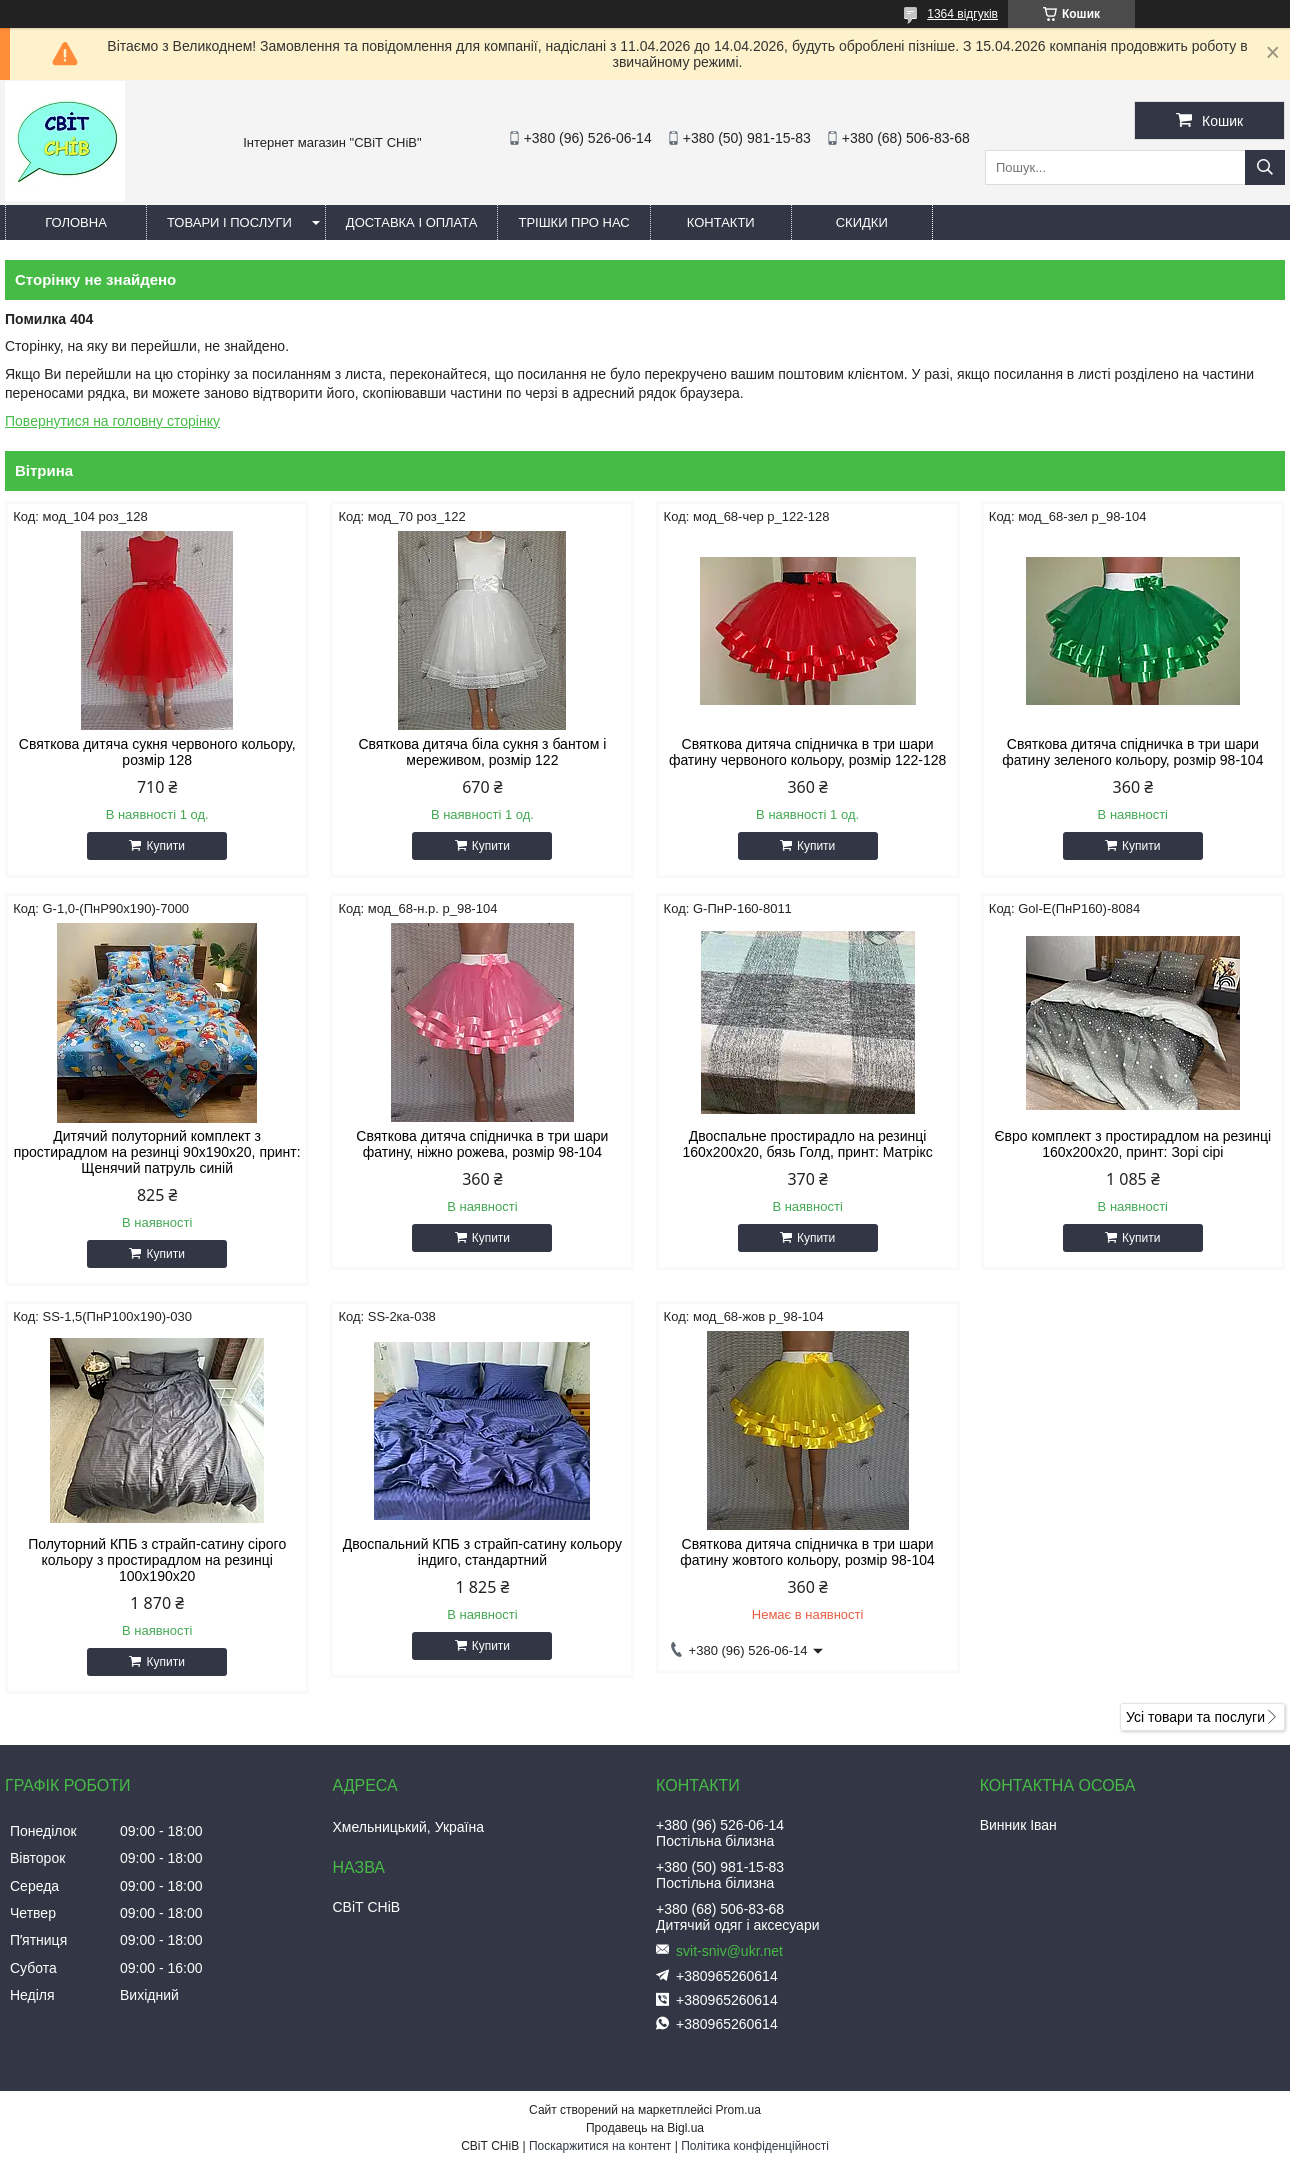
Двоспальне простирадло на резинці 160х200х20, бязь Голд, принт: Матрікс (807, 1144)
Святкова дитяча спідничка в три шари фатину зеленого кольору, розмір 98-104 (1132, 752)
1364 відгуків (962, 14)
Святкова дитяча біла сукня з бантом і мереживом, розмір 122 (482, 752)
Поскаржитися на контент (600, 2146)
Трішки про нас (573, 222)
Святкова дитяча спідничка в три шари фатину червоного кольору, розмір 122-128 (807, 752)
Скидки (862, 222)
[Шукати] (1265, 167)
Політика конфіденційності (755, 2146)
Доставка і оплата (412, 222)
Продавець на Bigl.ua (645, 2128)
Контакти (721, 222)
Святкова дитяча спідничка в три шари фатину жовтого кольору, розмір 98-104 (807, 1552)
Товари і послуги (229, 222)
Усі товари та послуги (1195, 1717)
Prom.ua (738, 2110)
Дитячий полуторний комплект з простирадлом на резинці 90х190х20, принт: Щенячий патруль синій (157, 1152)
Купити (165, 846)
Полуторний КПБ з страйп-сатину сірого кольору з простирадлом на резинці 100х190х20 (157, 1560)
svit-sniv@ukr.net (729, 1951)
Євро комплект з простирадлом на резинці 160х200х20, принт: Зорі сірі (1133, 1144)
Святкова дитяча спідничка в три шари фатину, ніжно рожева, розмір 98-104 (482, 1144)
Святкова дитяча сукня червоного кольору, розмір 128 (157, 752)
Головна (76, 222)
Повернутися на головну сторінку (112, 421)
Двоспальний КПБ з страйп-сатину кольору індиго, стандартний (482, 1552)
